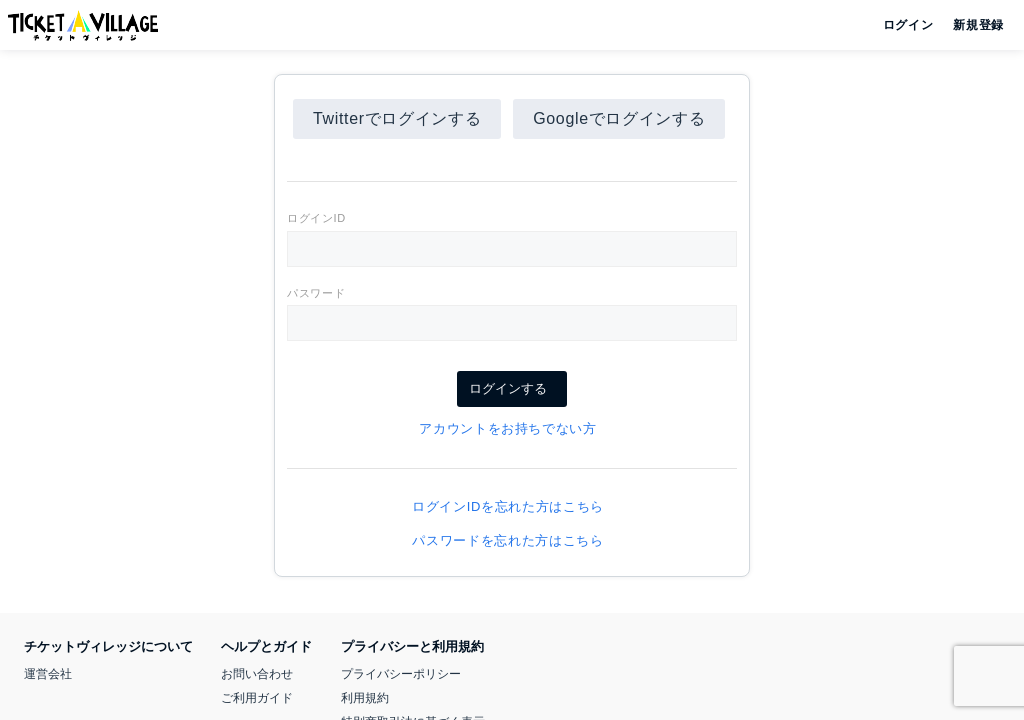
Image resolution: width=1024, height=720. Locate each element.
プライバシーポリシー (401, 674)
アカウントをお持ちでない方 (511, 428)
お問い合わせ (257, 674)
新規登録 (970, 25)
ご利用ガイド (257, 698)
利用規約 (365, 698)
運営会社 (48, 674)
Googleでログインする (619, 118)
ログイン (906, 25)
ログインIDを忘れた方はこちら (512, 506)
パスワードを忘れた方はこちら (511, 540)
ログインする (512, 388)
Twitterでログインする (397, 118)
